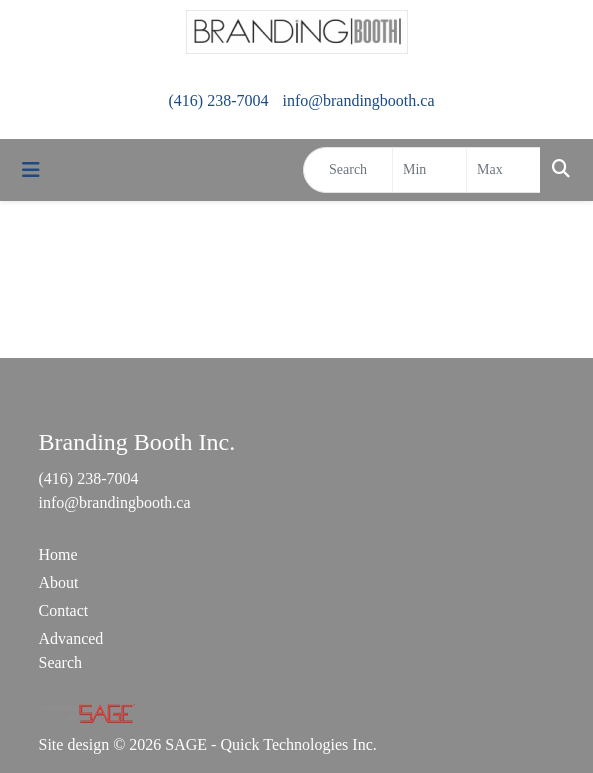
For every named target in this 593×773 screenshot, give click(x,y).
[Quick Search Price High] (503, 170)
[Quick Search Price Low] (429, 170)
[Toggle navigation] (31, 170)
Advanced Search (71, 650)
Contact (64, 610)
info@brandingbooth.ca (358, 100)
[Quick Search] (348, 170)
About (59, 582)
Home (58, 554)
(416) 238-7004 (218, 100)
